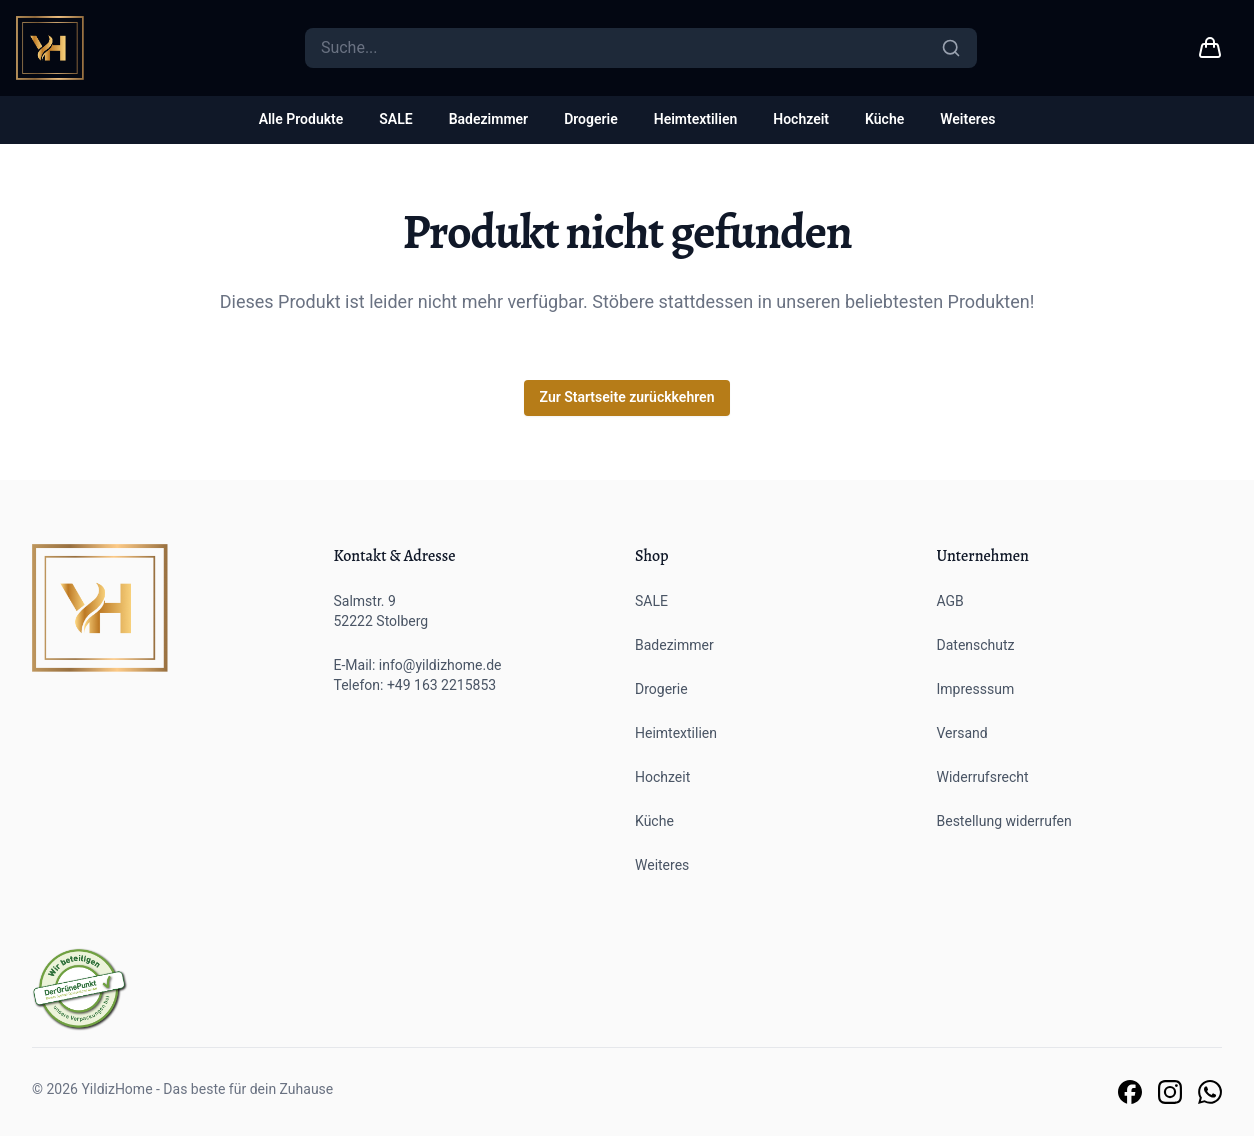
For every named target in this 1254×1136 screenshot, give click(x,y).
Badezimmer (488, 119)
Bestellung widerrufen (1004, 821)
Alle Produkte (301, 119)
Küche (884, 119)
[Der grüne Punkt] (80, 989)
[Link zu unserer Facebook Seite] (1130, 1092)
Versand (962, 733)
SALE (395, 119)
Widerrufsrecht (983, 777)
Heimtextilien (696, 119)
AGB (950, 601)
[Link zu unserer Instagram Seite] (1170, 1092)
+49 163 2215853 (441, 685)
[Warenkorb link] (1210, 48)
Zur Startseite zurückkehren (627, 397)
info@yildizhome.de (440, 665)
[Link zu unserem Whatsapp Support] (1210, 1092)
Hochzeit (801, 119)
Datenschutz (976, 645)
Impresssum (976, 689)
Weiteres (967, 119)
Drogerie (591, 119)
